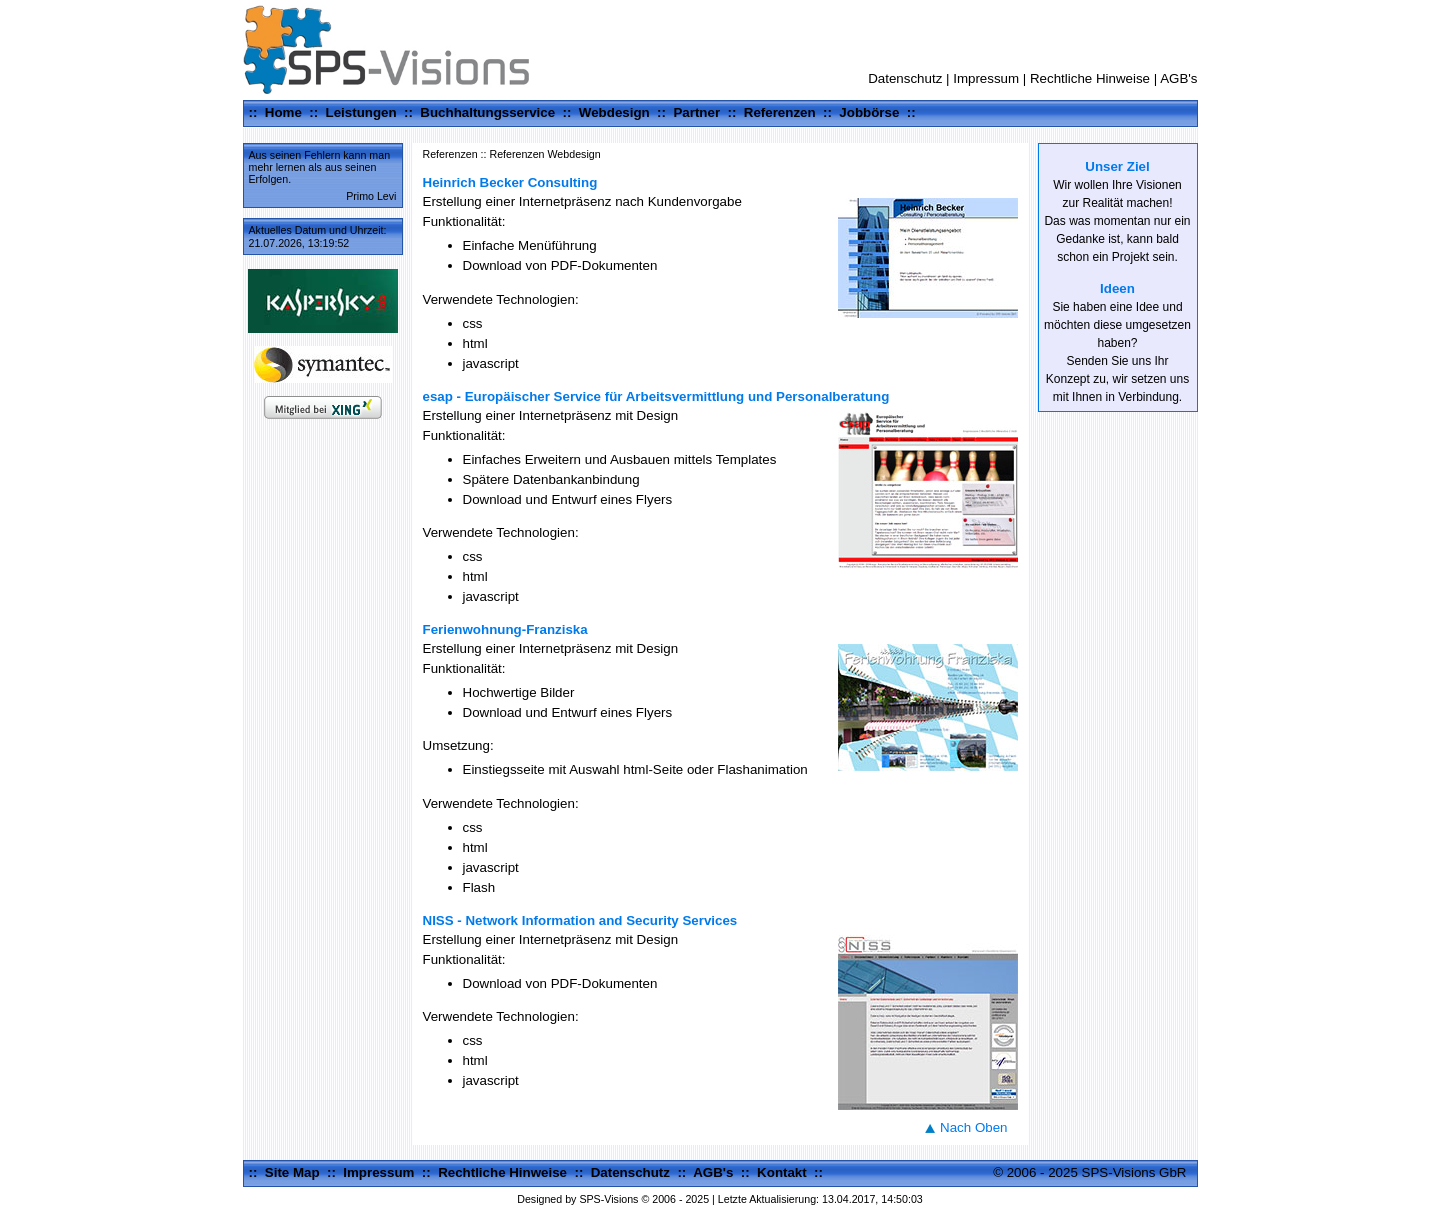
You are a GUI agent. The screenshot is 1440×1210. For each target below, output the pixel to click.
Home (283, 112)
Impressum (986, 78)
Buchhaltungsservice (487, 112)
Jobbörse (869, 112)
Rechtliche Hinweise (1090, 78)
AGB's (1178, 78)
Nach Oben (973, 1127)
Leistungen (361, 112)
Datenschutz (905, 78)
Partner (696, 112)
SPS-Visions (608, 1199)
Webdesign (614, 112)
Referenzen (780, 112)
